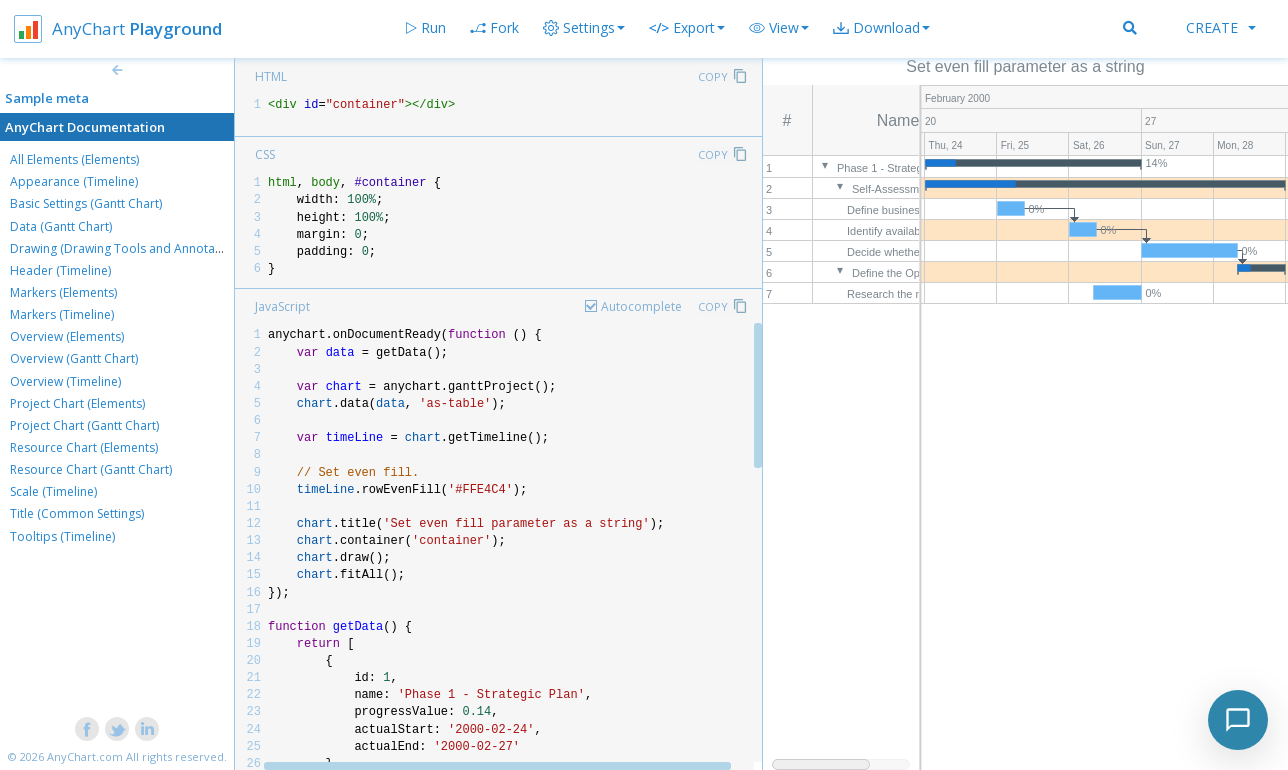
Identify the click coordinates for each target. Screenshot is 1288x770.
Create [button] (1221, 27)
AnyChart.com (85, 756)
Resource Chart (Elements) (84, 447)
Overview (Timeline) (65, 381)
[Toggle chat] (1238, 720)
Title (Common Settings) (77, 513)
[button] (779, 28)
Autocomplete (641, 306)
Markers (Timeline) (62, 314)
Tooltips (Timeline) (62, 536)
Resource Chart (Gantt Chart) (91, 469)
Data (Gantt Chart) (61, 226)
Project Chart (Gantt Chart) (84, 425)
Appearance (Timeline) (74, 181)
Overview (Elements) (67, 336)
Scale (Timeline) (53, 491)
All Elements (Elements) (74, 159)
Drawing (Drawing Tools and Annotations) (128, 248)
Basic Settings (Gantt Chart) (86, 203)
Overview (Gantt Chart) (74, 358)
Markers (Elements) (63, 292)
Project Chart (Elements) (77, 403)
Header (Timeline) (60, 270)
